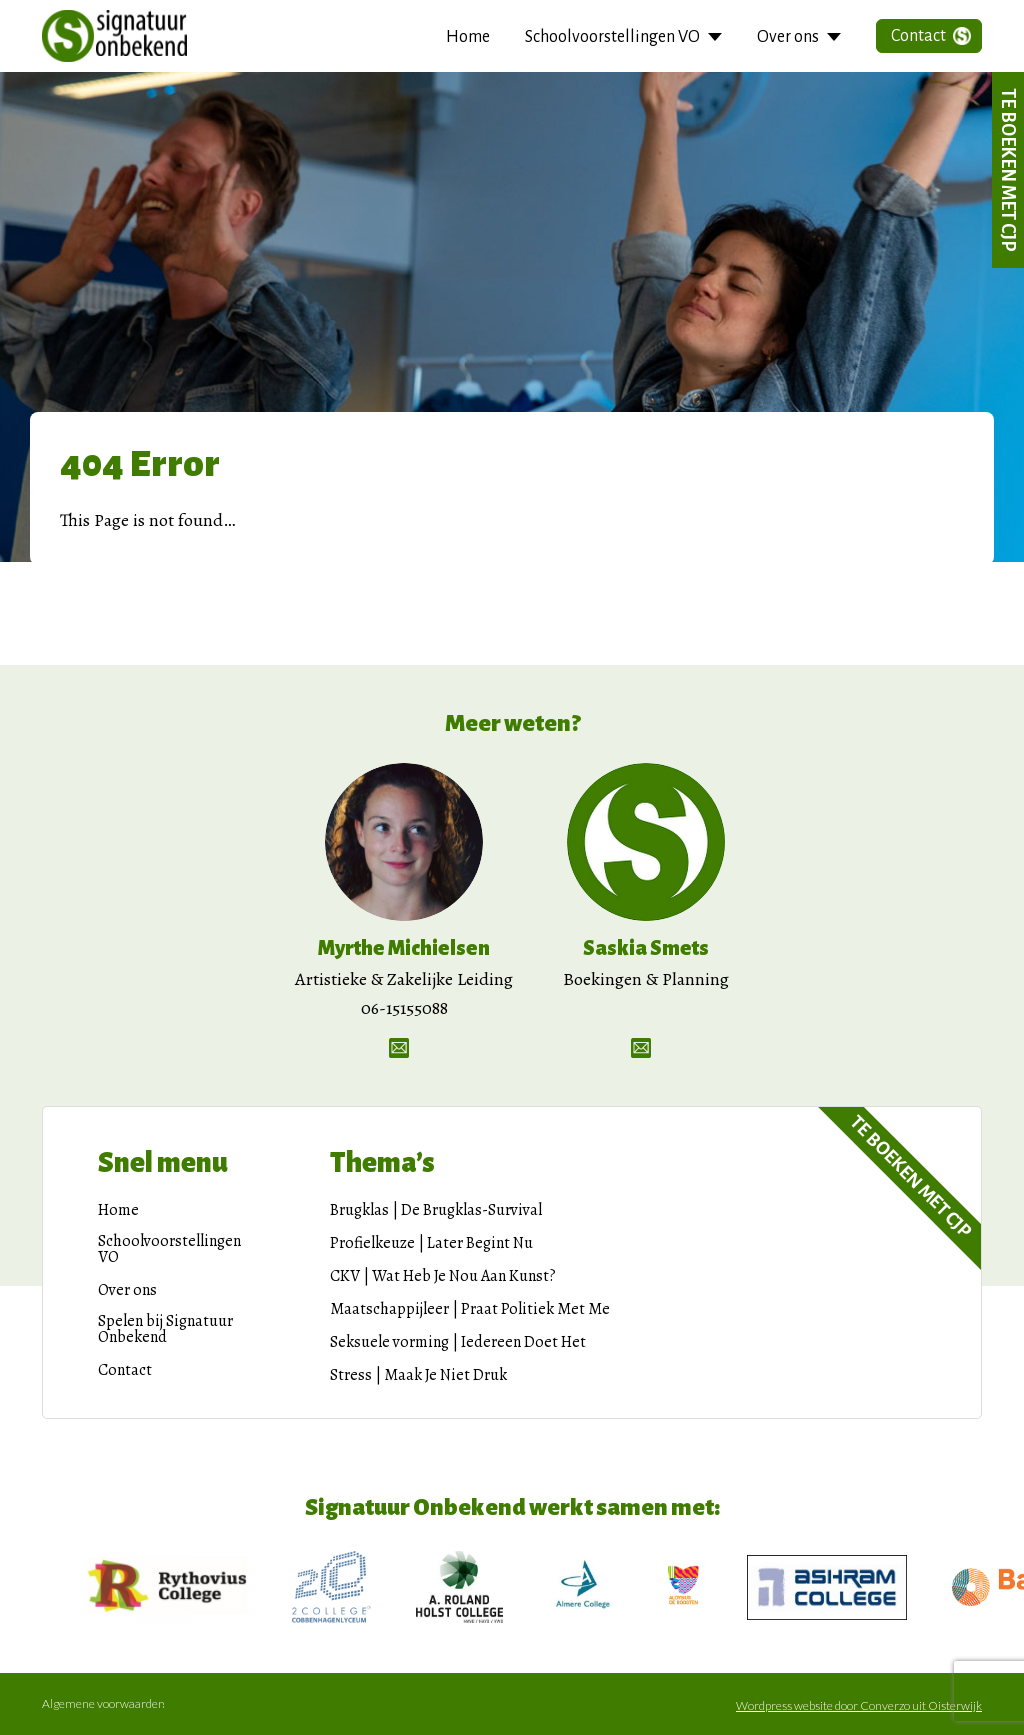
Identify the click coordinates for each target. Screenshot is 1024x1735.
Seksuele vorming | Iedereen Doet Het (458, 1342)
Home (468, 37)
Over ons (788, 37)
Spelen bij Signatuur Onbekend (165, 1329)
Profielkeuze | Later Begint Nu (431, 1243)
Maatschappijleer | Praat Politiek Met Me (470, 1309)
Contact (918, 36)
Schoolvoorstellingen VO (612, 37)
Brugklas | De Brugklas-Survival (436, 1210)
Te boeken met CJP (1008, 170)
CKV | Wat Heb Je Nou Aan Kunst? (443, 1276)
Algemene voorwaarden (103, 1704)
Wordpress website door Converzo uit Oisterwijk (859, 1706)
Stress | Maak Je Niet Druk (418, 1375)
